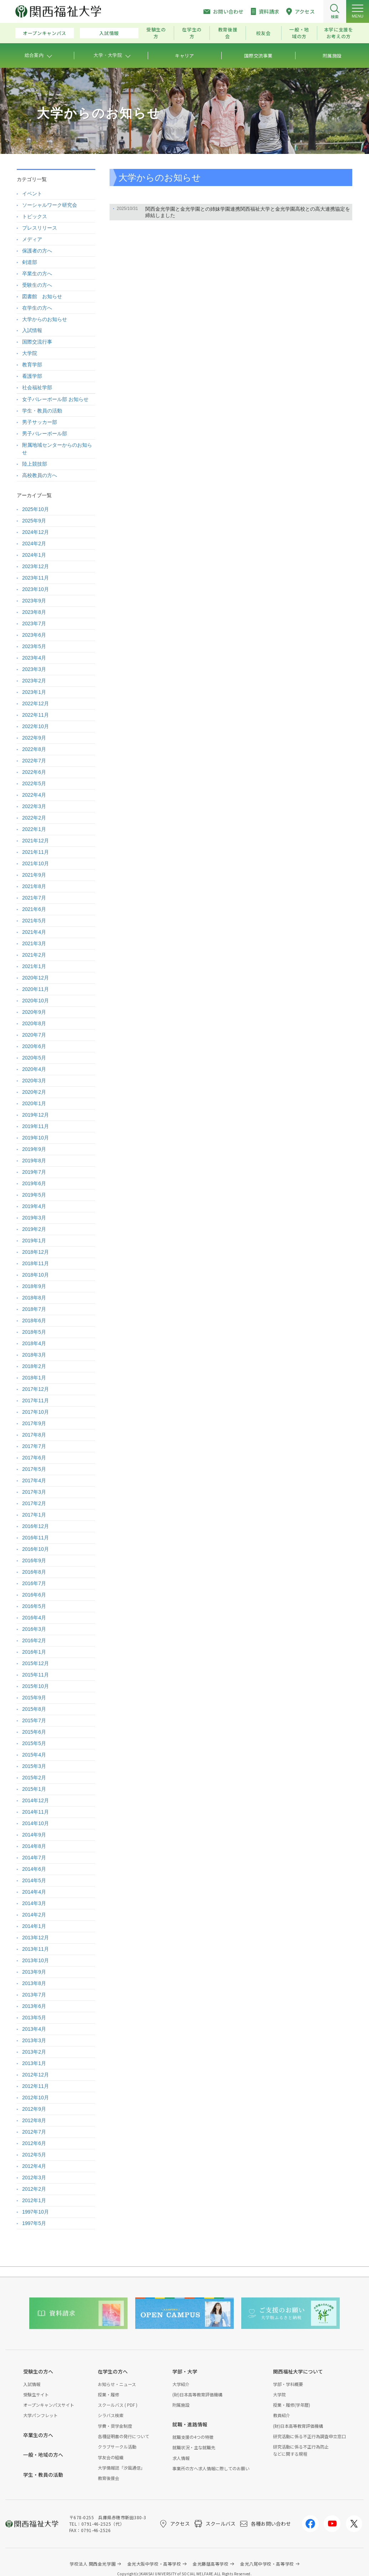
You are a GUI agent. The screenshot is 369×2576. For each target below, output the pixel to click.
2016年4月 (34, 1617)
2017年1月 (34, 1515)
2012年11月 (35, 2086)
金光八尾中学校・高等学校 (267, 2564)
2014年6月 (34, 1869)
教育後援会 (228, 33)
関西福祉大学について (298, 2371)
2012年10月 (35, 2097)
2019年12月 (35, 1115)
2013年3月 (34, 2040)
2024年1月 (34, 555)
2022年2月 (34, 818)
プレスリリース (39, 228)
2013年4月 (34, 2029)
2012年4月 (34, 2166)
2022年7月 (34, 760)
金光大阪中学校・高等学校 (154, 2564)
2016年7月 (34, 1583)
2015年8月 (34, 1709)
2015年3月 (34, 1766)
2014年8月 (34, 1846)
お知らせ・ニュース (117, 2384)
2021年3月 (34, 943)
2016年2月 (34, 1640)
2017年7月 (34, 1446)
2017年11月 (35, 1400)
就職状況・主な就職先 (193, 2447)
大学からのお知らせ (44, 319)
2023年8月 (34, 612)
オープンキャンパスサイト (48, 2405)
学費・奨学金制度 (115, 2426)
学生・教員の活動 (42, 411)
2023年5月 (34, 646)
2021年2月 (34, 955)
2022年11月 (35, 715)
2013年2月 (34, 2052)
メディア (32, 239)
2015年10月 (35, 1686)
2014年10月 (35, 1823)
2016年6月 (34, 1595)
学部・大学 (184, 2371)
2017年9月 (34, 1423)
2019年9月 (34, 1149)
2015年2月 (34, 1777)
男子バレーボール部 (44, 433)
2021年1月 (34, 966)
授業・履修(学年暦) (291, 2405)
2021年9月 (34, 875)
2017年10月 (35, 1412)
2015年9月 (34, 1697)
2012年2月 (34, 2189)
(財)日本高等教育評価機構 (197, 2394)
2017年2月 (34, 1503)
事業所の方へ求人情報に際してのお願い (210, 2468)
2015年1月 (34, 1789)
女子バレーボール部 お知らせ (55, 399)
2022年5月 (34, 783)
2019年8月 (34, 1160)
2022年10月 (35, 726)
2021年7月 (34, 898)
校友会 (263, 33)
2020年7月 (34, 1035)
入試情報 (109, 33)
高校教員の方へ (39, 475)
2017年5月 (34, 1469)
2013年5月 (34, 2017)
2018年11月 (35, 1263)
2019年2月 (34, 1229)
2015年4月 (34, 1755)
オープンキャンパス (44, 33)
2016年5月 (34, 1606)
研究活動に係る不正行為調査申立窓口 (309, 2436)
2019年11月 (35, 1126)
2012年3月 (34, 2177)
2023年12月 (35, 566)
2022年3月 (34, 806)
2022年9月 (34, 738)
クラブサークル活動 (117, 2447)
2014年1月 (34, 1926)
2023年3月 (34, 669)
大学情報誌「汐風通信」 (121, 2468)
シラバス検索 (110, 2415)
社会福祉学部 (37, 387)
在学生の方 (192, 33)
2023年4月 (34, 658)
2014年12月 (35, 1800)
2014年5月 (34, 1880)
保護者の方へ (37, 251)
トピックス (34, 216)
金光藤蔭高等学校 (210, 2564)
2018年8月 (34, 1297)
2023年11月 (35, 578)
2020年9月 (34, 1012)
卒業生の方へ (37, 273)
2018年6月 (34, 1320)
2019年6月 (34, 1183)
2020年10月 (35, 1000)
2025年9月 (34, 520)
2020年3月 (34, 1080)
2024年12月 (35, 532)
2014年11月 (35, 1812)
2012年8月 (34, 2120)
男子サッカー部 (39, 422)
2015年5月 (34, 1743)
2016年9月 (34, 1560)
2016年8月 (34, 1572)
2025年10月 (35, 509)
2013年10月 (35, 1960)
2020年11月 (35, 989)
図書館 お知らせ (42, 296)
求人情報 (180, 2458)
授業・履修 (108, 2394)
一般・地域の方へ (43, 2454)
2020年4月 (34, 1069)
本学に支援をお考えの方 (338, 33)
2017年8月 (34, 1435)
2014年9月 (34, 1835)
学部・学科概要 (288, 2384)
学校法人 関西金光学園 (93, 2564)
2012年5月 (34, 2154)
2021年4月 (34, 932)
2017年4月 (34, 1480)
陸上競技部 (34, 464)
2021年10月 (35, 863)
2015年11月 (35, 1675)
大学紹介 (180, 2384)
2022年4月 (34, 795)
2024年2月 (34, 543)
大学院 (29, 353)
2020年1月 (34, 1103)
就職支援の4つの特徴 (192, 2437)
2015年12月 (35, 1663)
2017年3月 (34, 1492)
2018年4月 (34, 1343)
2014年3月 (34, 1903)
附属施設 (180, 2405)
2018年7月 (34, 1309)
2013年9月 (34, 1972)
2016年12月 (35, 1526)
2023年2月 (34, 680)
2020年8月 (34, 1023)
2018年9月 (34, 1286)
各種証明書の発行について (123, 2436)
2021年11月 (35, 852)
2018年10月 (35, 1275)
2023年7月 (34, 623)
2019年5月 (34, 1195)
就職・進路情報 (189, 2424)
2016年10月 (35, 1549)
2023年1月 (34, 692)
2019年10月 (35, 1138)
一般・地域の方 (299, 33)
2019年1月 (34, 1240)
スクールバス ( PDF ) (117, 2405)
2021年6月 (34, 909)
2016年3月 (34, 1629)
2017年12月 (35, 1389)
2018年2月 (34, 1366)
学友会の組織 (110, 2457)
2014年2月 (34, 1915)
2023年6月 (34, 635)
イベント (32, 193)
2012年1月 (34, 2200)
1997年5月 (34, 2223)
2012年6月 (34, 2143)
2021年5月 (34, 920)
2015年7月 (34, 1720)
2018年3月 (34, 1355)
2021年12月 (35, 840)
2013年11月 (35, 1949)
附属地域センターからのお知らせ (57, 448)
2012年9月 (34, 2109)
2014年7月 (34, 1857)
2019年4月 (34, 1206)
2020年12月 (35, 978)
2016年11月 (35, 1537)
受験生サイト (36, 2394)
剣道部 (29, 262)
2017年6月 (34, 1457)
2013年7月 (34, 1995)
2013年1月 (34, 2063)
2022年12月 (35, 703)
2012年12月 (35, 2075)
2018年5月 (34, 1332)
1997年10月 (35, 2212)
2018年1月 (34, 1377)
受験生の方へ (37, 285)
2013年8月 (34, 1983)
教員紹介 (281, 2415)
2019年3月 (34, 1218)
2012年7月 (34, 2132)
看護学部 (32, 376)
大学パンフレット (40, 2415)
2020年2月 (34, 1092)
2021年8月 (34, 886)
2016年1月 (34, 1652)
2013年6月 (34, 2006)
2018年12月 (35, 1252)
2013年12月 (35, 1937)
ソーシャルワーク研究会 (49, 205)
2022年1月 (34, 829)
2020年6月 (34, 1046)
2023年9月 (34, 600)
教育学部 (32, 364)
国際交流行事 (37, 342)
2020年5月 (34, 1058)
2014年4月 (34, 1892)
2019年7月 (34, 1172)
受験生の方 (156, 33)
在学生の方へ (37, 308)
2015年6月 (34, 1732)
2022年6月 (34, 772)
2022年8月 (34, 749)
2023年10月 (35, 589)
